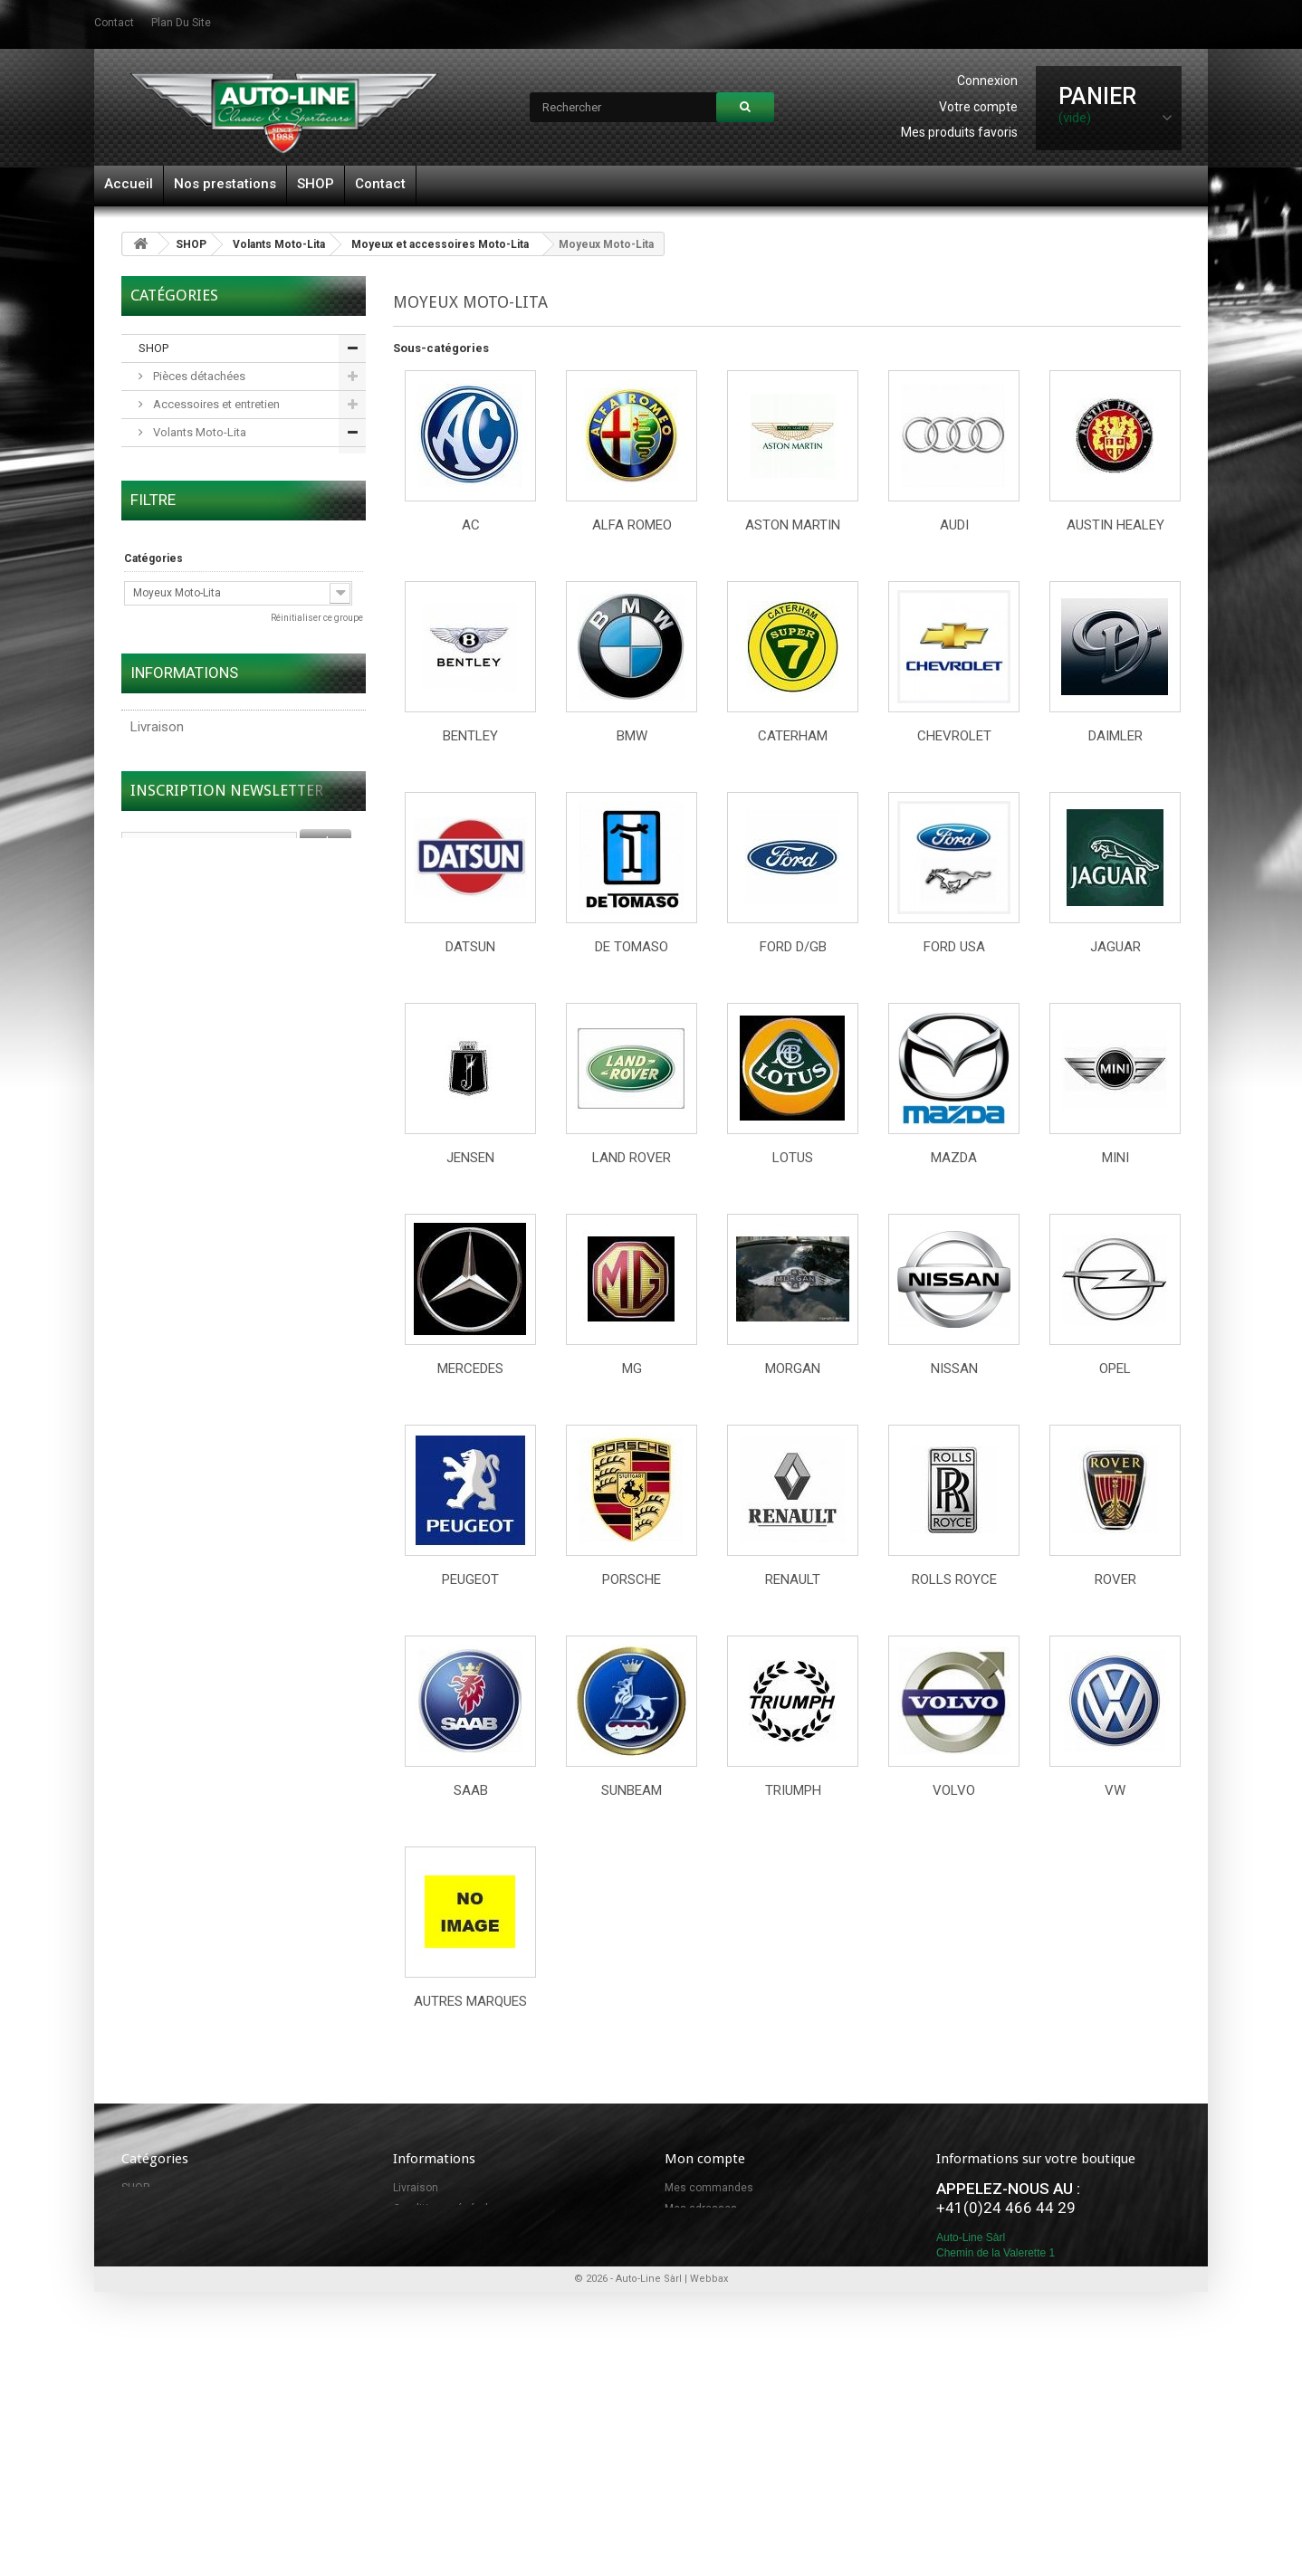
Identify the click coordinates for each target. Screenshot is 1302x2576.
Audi (954, 525)
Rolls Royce (954, 1579)
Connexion (987, 80)
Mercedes (470, 1368)
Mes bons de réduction (722, 2250)
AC (471, 525)
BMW (632, 736)
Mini (1115, 1158)
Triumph (793, 1790)
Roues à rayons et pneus (216, 713)
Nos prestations (225, 184)
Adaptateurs (184, 656)
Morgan (792, 1368)
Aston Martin (792, 525)
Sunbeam (631, 1790)
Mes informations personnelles (743, 2229)
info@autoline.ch (1019, 2372)
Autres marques (470, 2001)
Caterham (793, 736)
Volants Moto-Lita (279, 244)
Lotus (792, 1158)
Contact (380, 184)
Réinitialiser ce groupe (317, 892)
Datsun (470, 947)
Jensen (470, 1158)
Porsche (631, 1579)
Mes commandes (709, 2187)
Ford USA (954, 947)
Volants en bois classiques (222, 460)
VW (1115, 1790)
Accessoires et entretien (215, 404)
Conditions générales (193, 1239)
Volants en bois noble (208, 488)
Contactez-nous (433, 2229)
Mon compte (705, 2159)
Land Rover (631, 1158)
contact (114, 22)
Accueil (128, 184)
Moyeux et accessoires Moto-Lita (440, 244)
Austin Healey (1115, 525)
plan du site (181, 22)
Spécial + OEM (189, 544)
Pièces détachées (197, 376)
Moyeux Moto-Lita (198, 600)
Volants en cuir (190, 516)
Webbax (709, 2482)
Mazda (954, 1158)
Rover (1115, 1579)
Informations (184, 1157)
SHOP (315, 184)
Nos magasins (173, 1274)
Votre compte (978, 107)
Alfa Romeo (632, 525)
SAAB (471, 1790)
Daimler (1115, 736)
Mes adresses (701, 2208)
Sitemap (413, 2250)
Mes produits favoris (959, 132)
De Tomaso (631, 947)
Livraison (157, 1204)
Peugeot (470, 1579)
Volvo (954, 1790)
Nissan (954, 1368)
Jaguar (1115, 947)
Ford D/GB (793, 947)
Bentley (470, 736)
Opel (1115, 1368)
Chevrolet (954, 736)
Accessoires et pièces (210, 628)
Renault (792, 1579)
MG (632, 1368)
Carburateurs (185, 685)
